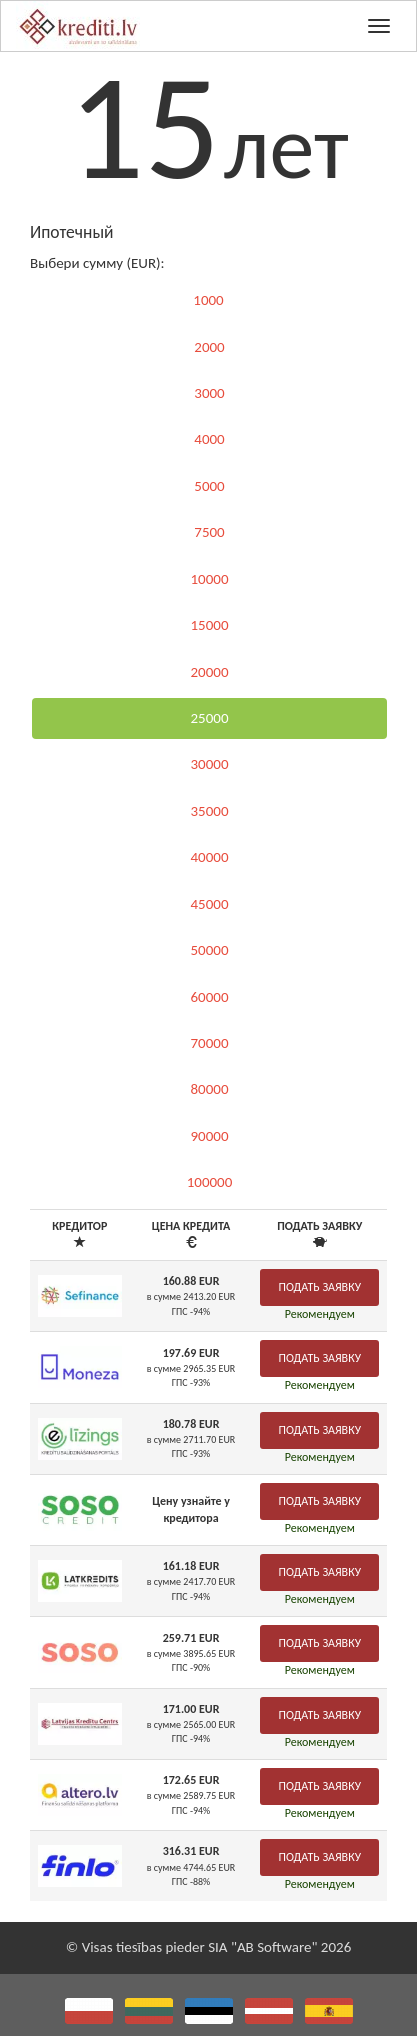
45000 (209, 904)
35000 (209, 811)
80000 (209, 1089)
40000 (209, 857)
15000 (209, 625)
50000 (209, 950)
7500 (209, 532)
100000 (210, 1182)
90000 (209, 1136)
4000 (209, 439)
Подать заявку (319, 1287)
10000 (209, 579)
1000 (208, 300)
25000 (209, 718)
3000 (209, 393)
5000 (209, 486)
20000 (209, 672)
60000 (209, 997)
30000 (209, 764)
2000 (209, 347)
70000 (209, 1043)
